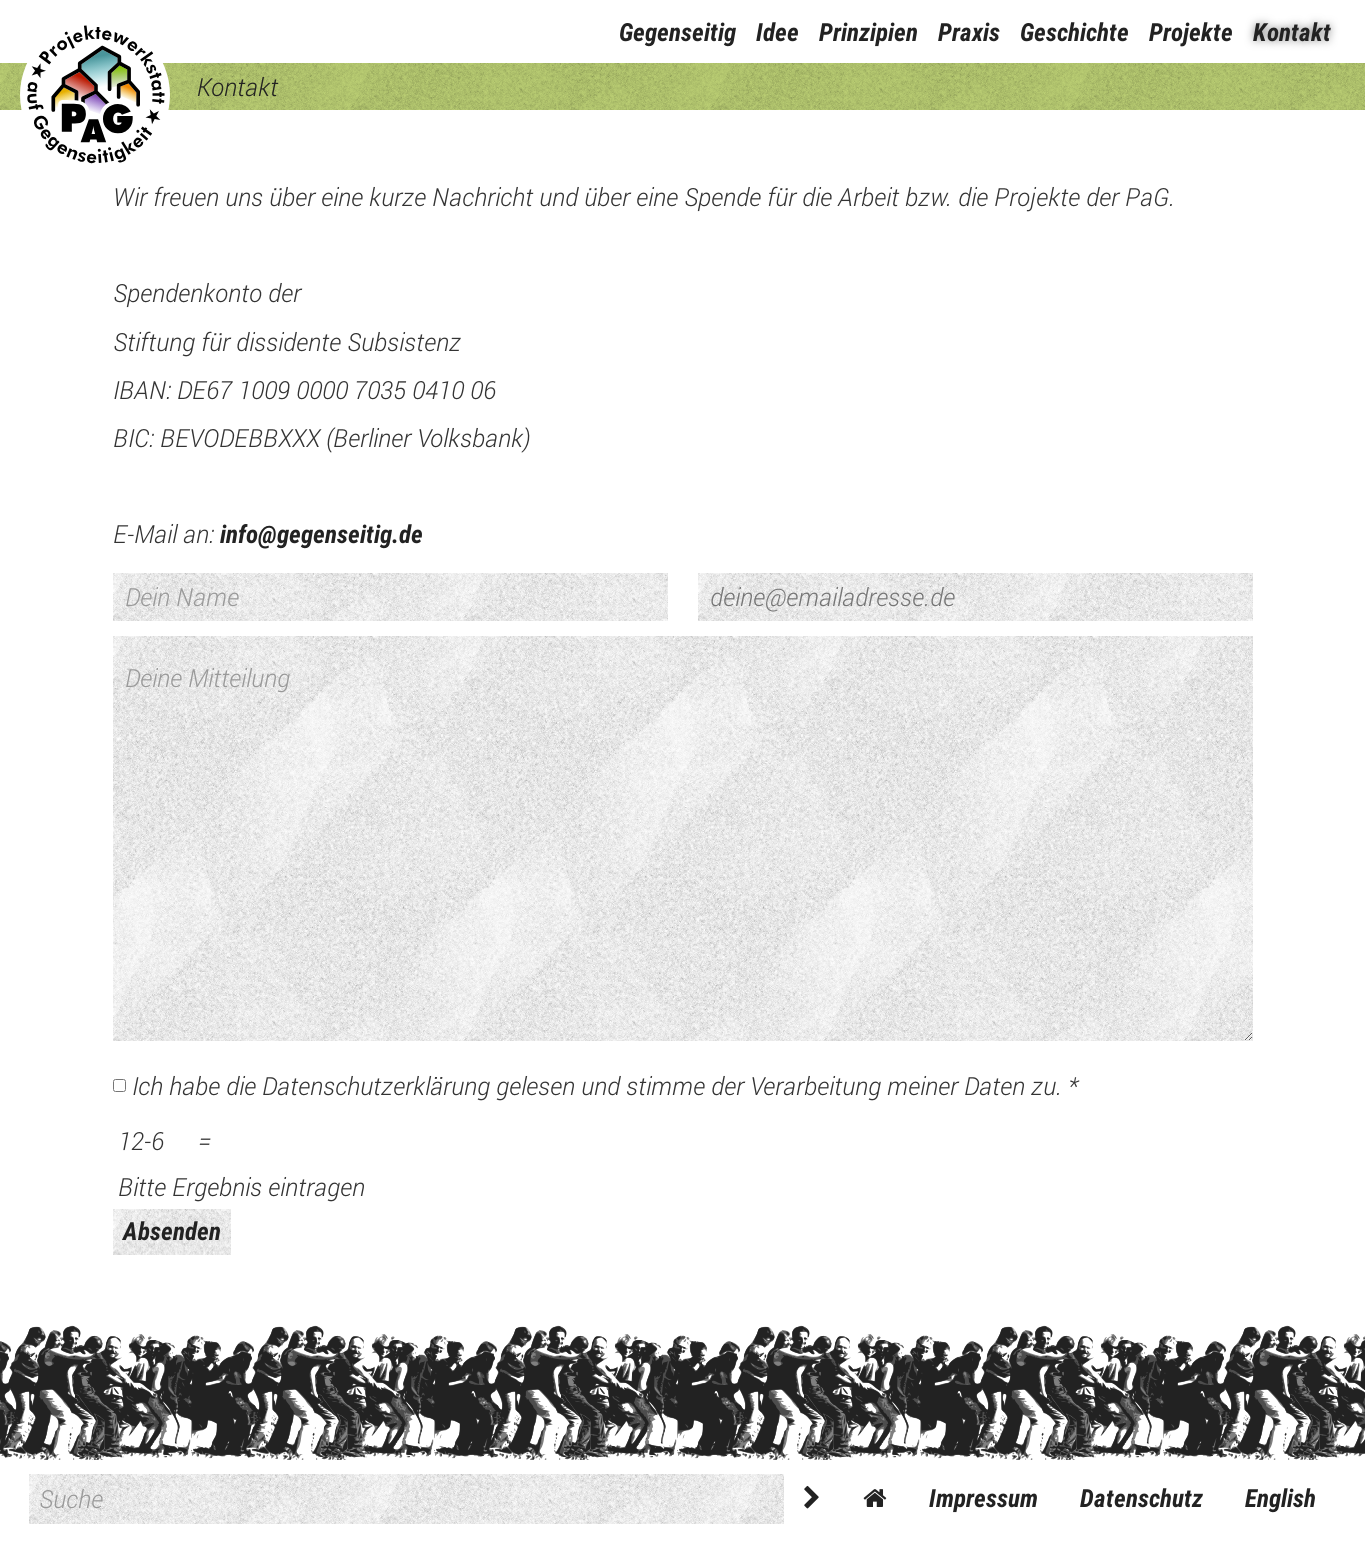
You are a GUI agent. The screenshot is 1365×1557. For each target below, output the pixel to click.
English (1280, 1498)
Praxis (969, 32)
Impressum (983, 1498)
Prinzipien (868, 32)
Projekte (1191, 32)
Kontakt (1292, 32)
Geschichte (1074, 32)
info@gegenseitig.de (321, 534)
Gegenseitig (677, 32)
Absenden (172, 1231)
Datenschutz (1141, 1498)
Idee (777, 32)
